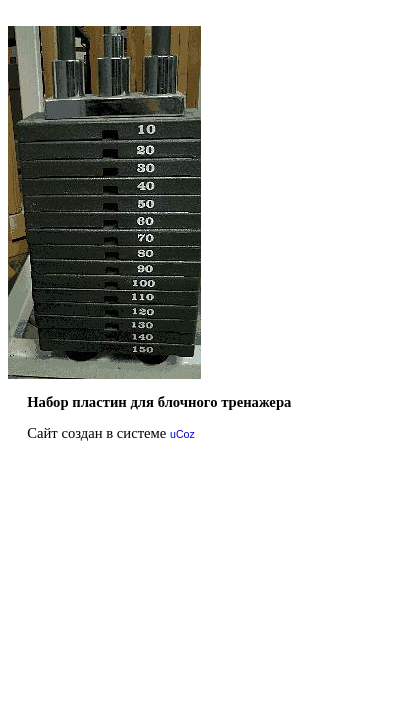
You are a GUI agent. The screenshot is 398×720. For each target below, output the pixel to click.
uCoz (182, 434)
